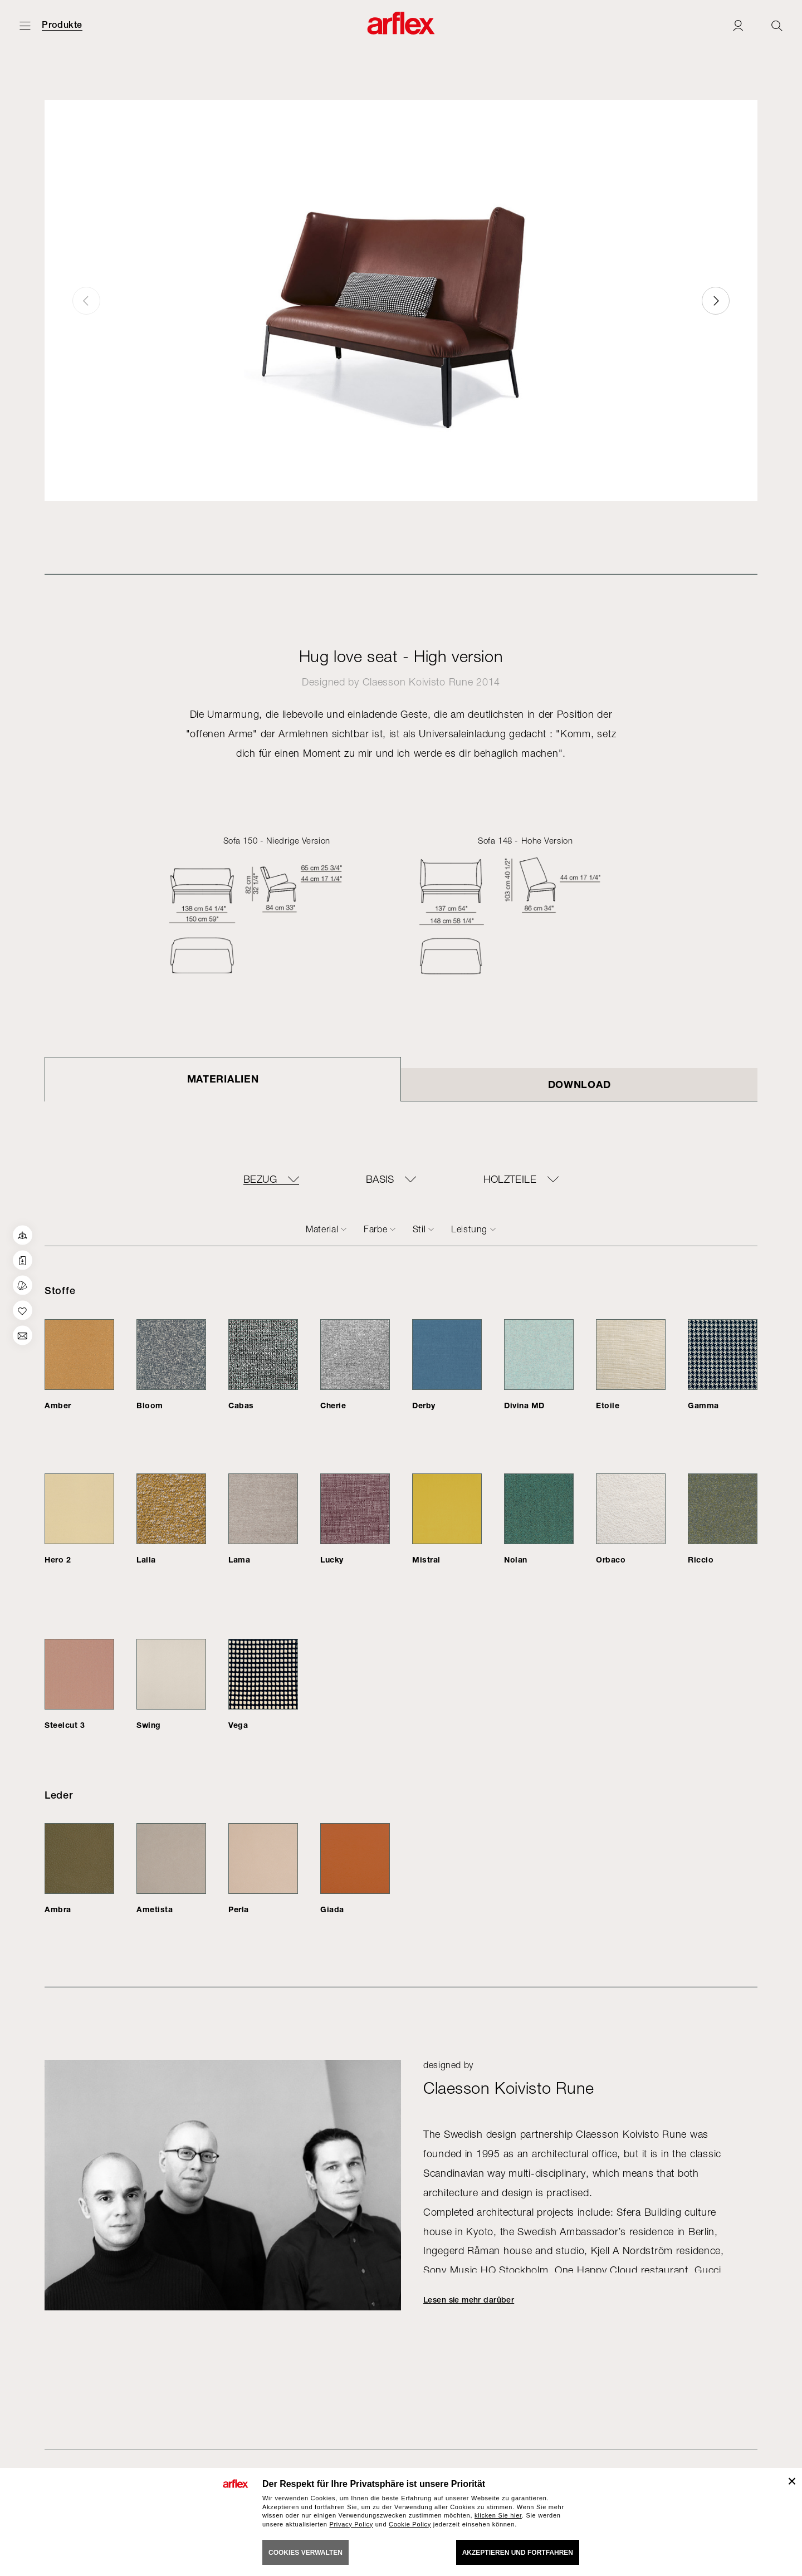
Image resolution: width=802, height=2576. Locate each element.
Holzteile (509, 1179)
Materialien (223, 1078)
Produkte (62, 25)
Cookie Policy (410, 2524)
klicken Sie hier (498, 2515)
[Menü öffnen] (25, 25)
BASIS (380, 1179)
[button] (716, 300)
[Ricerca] (777, 25)
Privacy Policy (351, 2524)
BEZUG (260, 1179)
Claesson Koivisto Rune (418, 682)
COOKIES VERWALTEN (305, 2553)
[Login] (738, 25)
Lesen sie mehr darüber (468, 2299)
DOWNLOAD (579, 1084)
